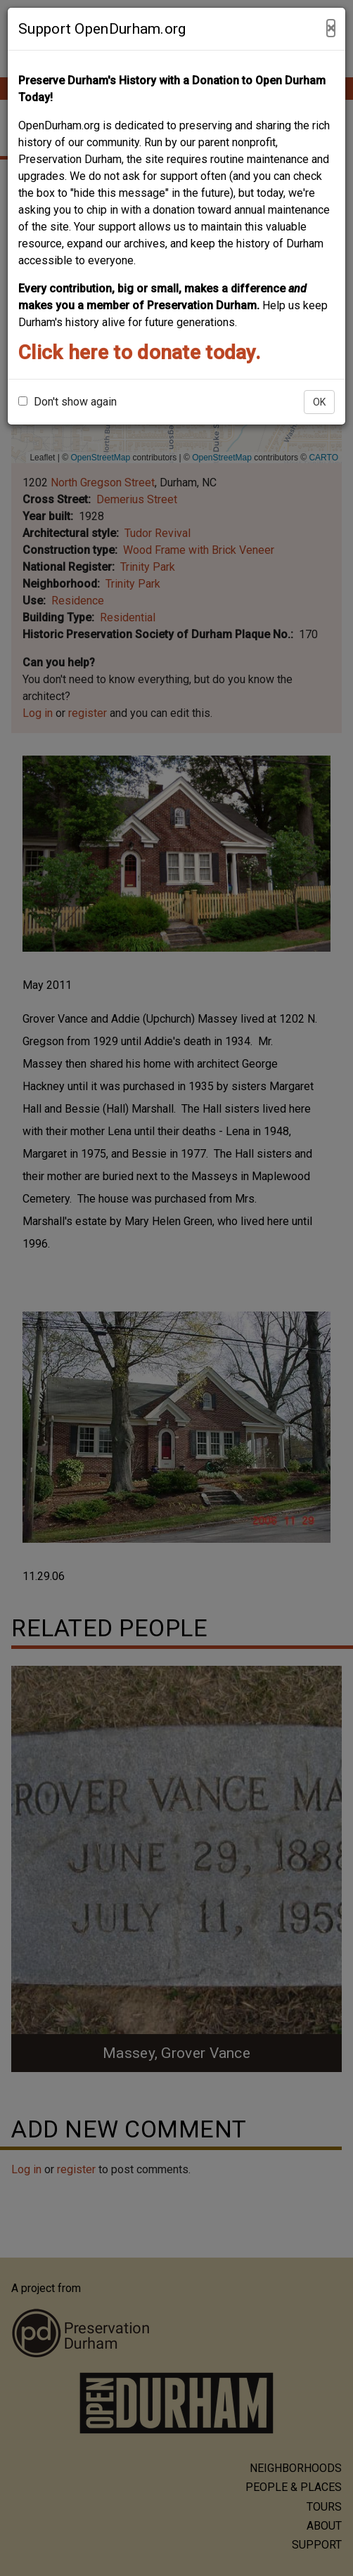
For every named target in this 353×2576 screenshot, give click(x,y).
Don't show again (67, 401)
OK (319, 402)
